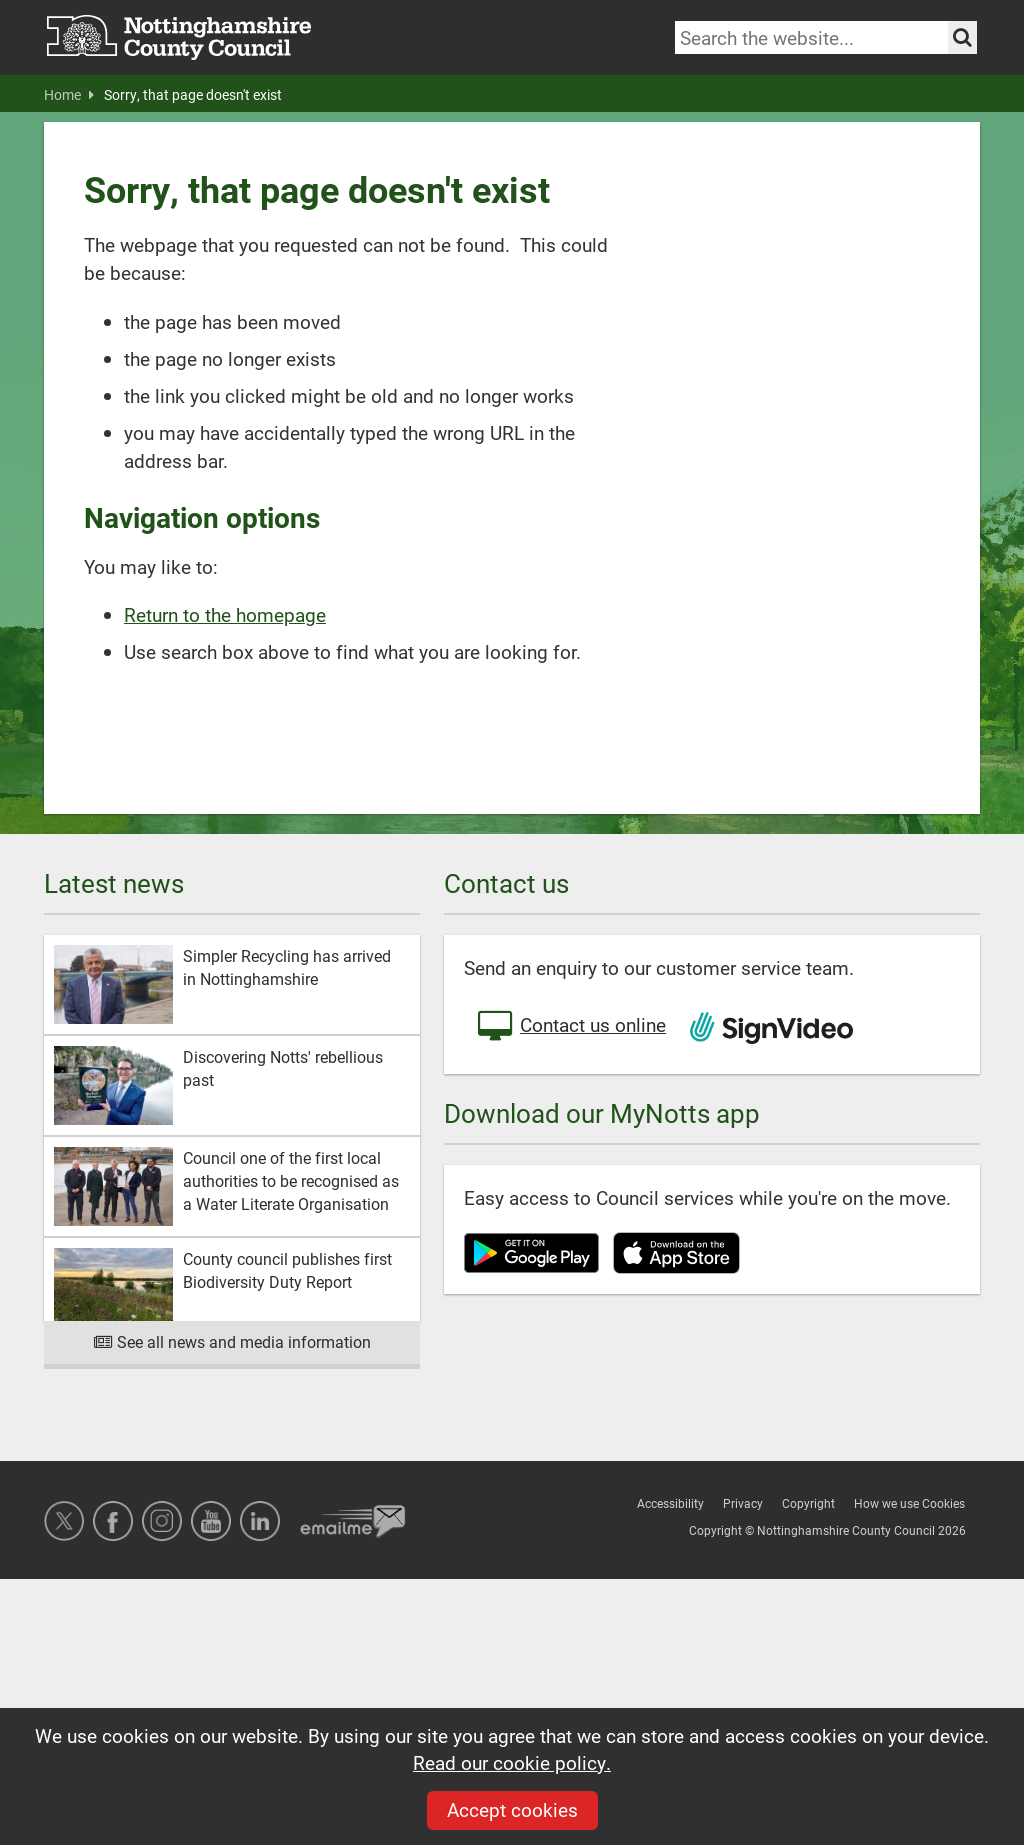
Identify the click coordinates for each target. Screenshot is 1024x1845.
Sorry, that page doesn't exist (193, 95)
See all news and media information (232, 1341)
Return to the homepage (225, 614)
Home (69, 95)
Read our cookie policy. (512, 1762)
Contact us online (570, 1027)
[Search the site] (962, 37)
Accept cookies (512, 1809)
